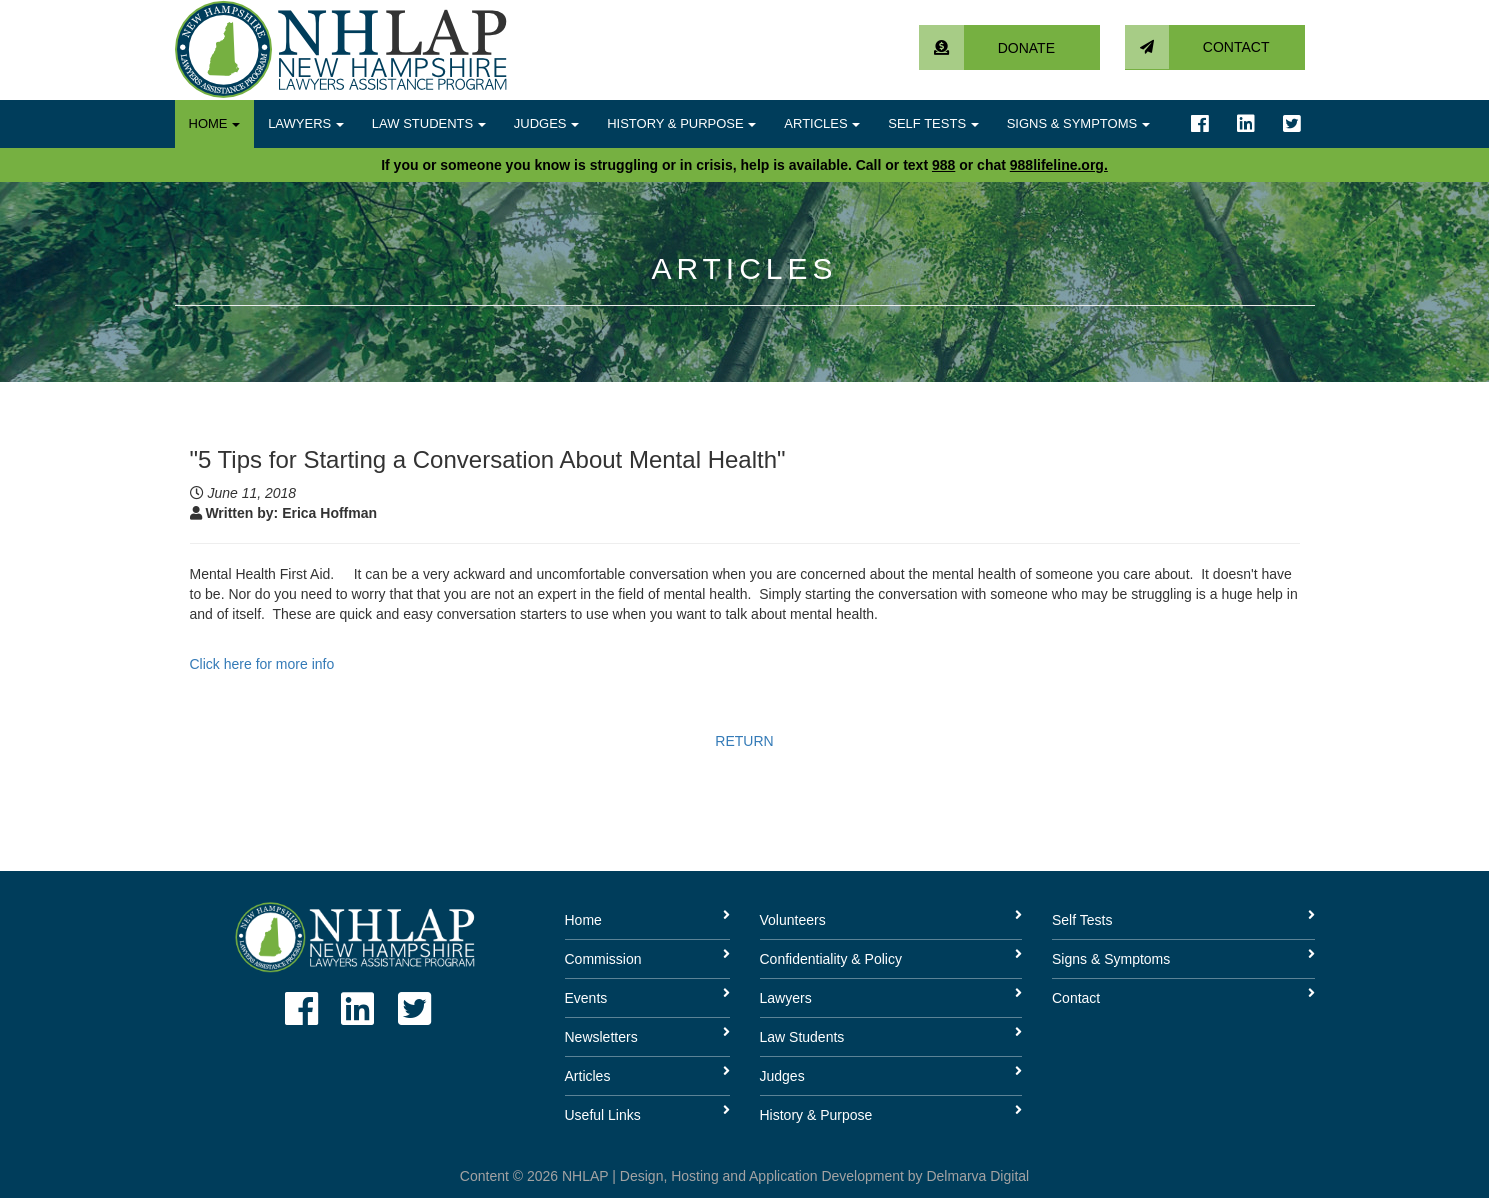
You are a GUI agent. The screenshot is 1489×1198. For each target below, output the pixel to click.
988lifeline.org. (1059, 165)
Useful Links (603, 1115)
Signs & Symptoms (1078, 123)
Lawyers (306, 123)
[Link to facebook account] (1200, 124)
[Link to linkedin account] (1246, 124)
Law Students (429, 123)
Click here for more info (262, 664)
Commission (603, 959)
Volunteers (793, 920)
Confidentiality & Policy (831, 959)
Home (215, 123)
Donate (987, 48)
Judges (546, 123)
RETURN (744, 741)
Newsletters (601, 1037)
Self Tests (933, 123)
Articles (822, 123)
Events (586, 998)
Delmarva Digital (977, 1176)
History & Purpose (681, 123)
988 (943, 165)
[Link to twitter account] (1292, 124)
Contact (1197, 47)
